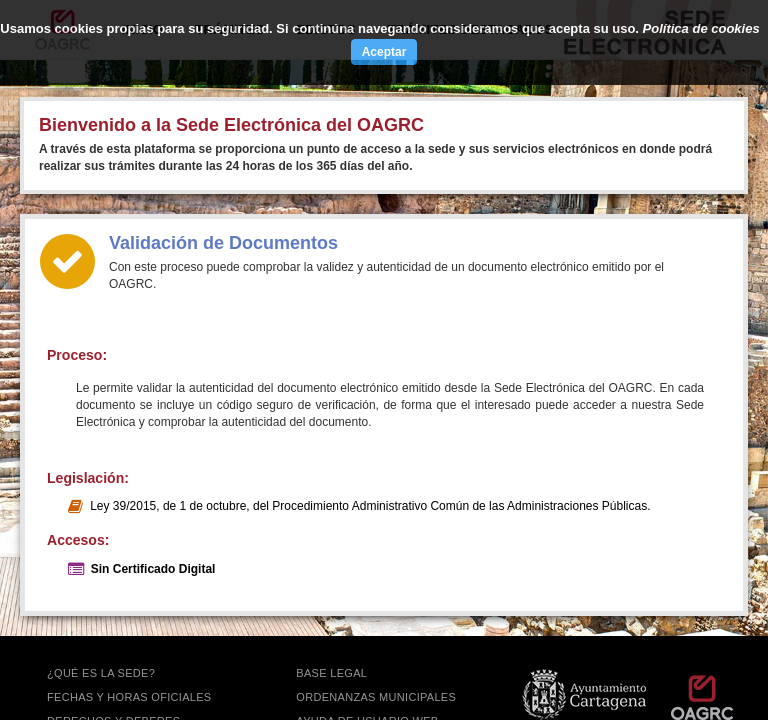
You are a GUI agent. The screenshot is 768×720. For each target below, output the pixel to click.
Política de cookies (701, 28)
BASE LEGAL (331, 673)
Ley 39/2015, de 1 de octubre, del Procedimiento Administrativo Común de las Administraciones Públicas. (370, 506)
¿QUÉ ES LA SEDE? (101, 673)
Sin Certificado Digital (153, 569)
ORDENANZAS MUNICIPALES (376, 697)
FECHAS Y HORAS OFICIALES (129, 697)
